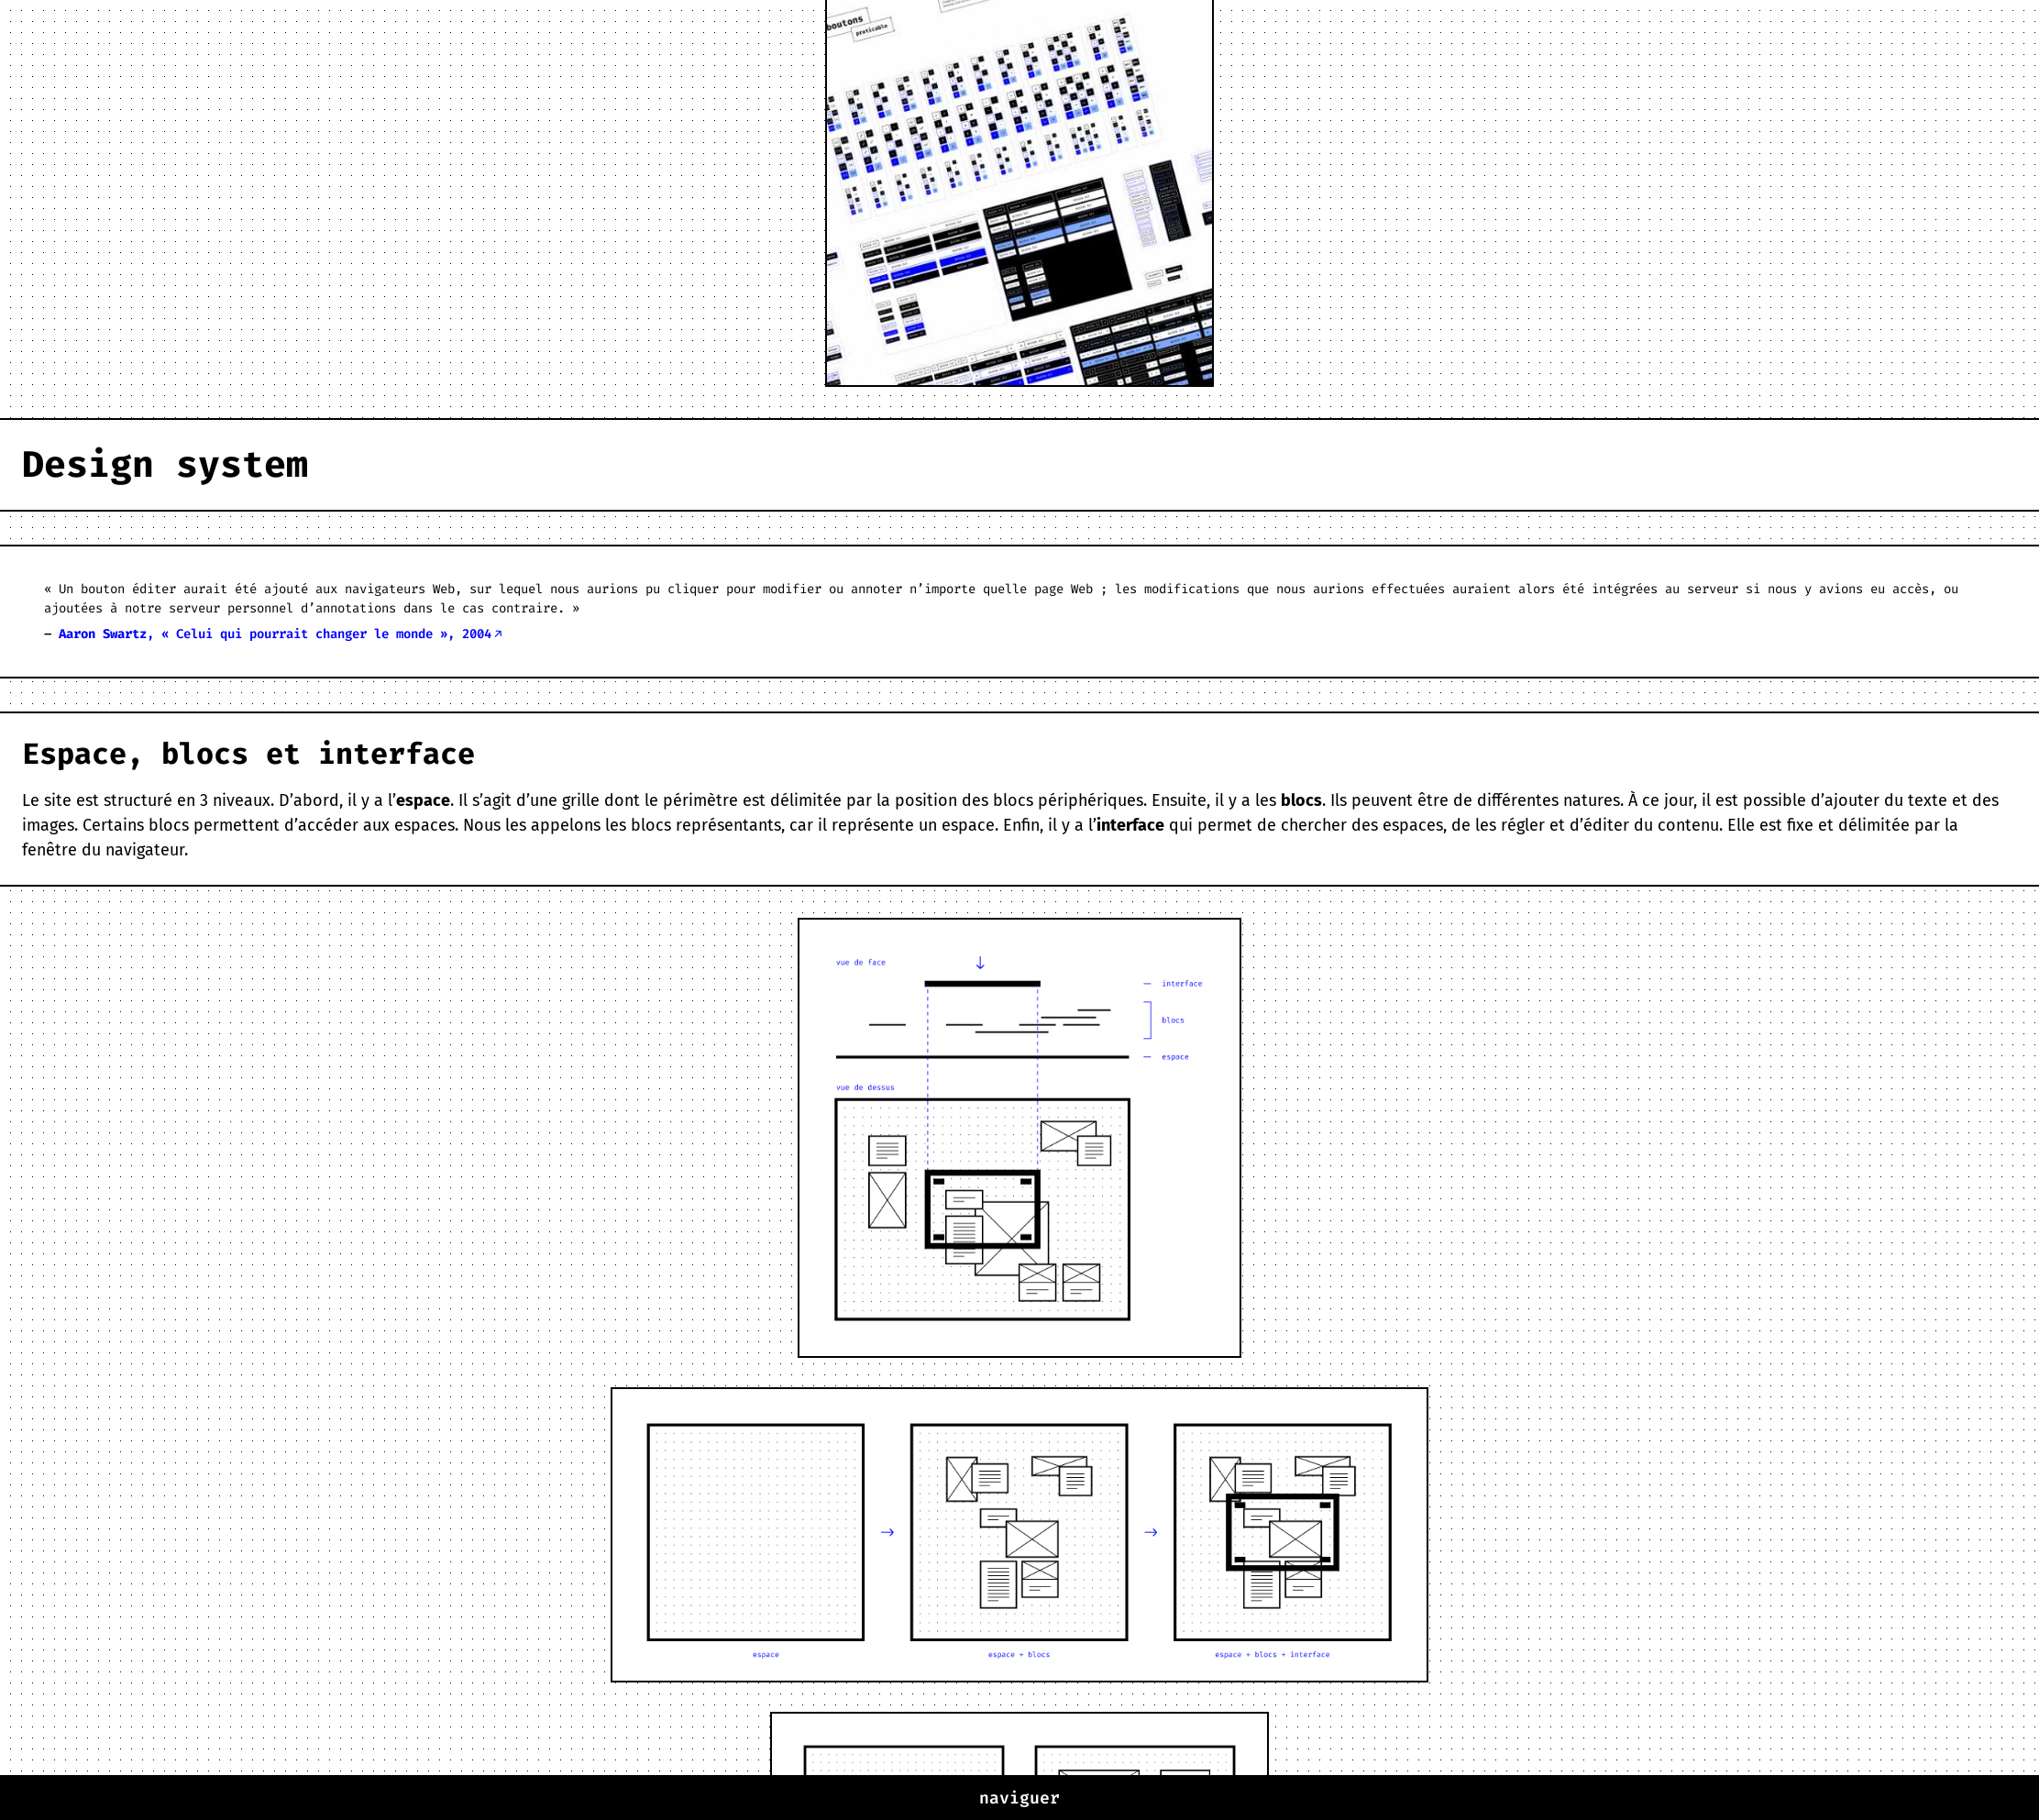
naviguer (1019, 1798)
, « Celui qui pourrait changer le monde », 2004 (275, 634)
